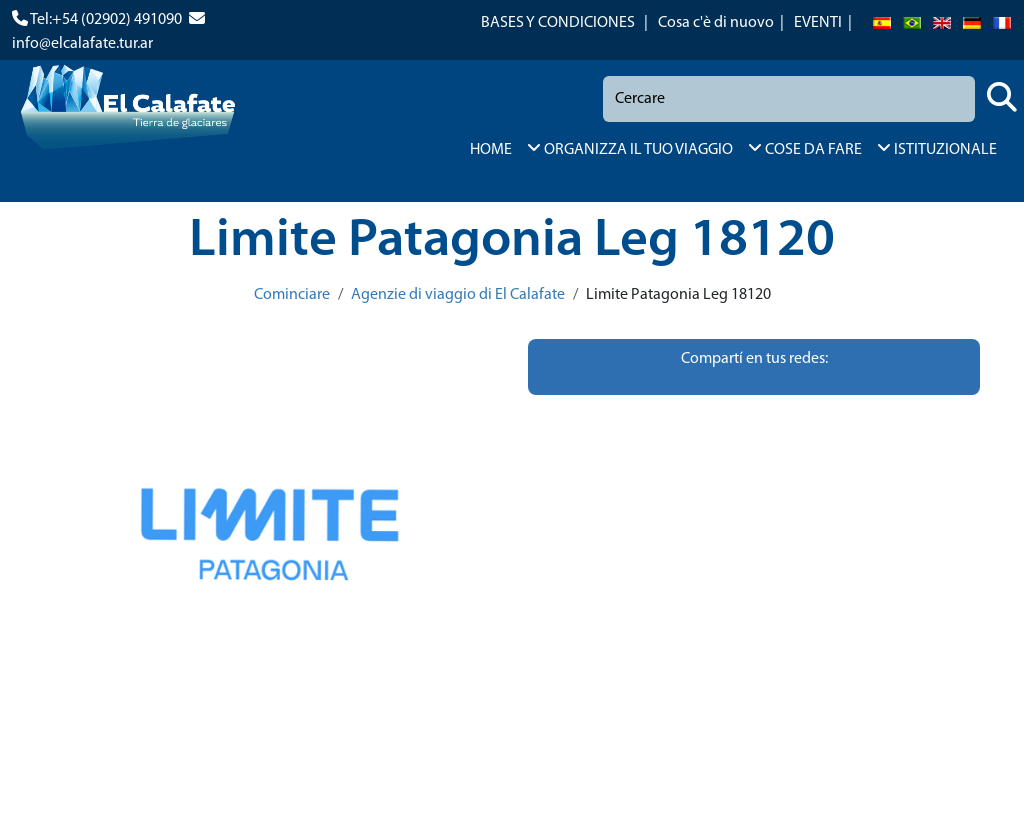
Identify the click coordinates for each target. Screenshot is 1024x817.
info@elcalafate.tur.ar (82, 44)
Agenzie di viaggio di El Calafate (458, 295)
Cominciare (292, 295)
